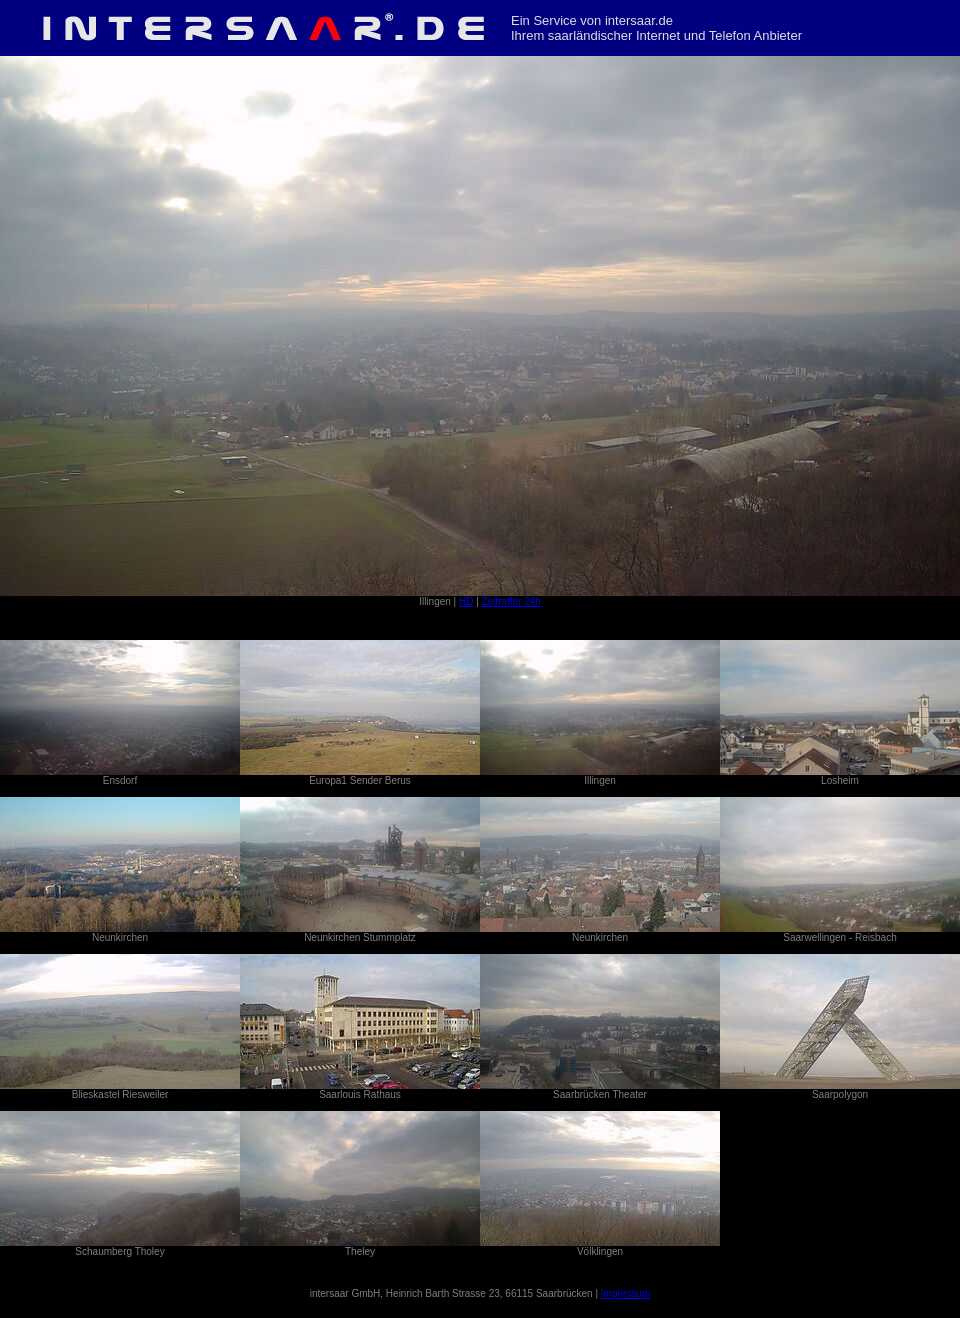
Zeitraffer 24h (511, 601)
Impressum (625, 1293)
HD (466, 601)
